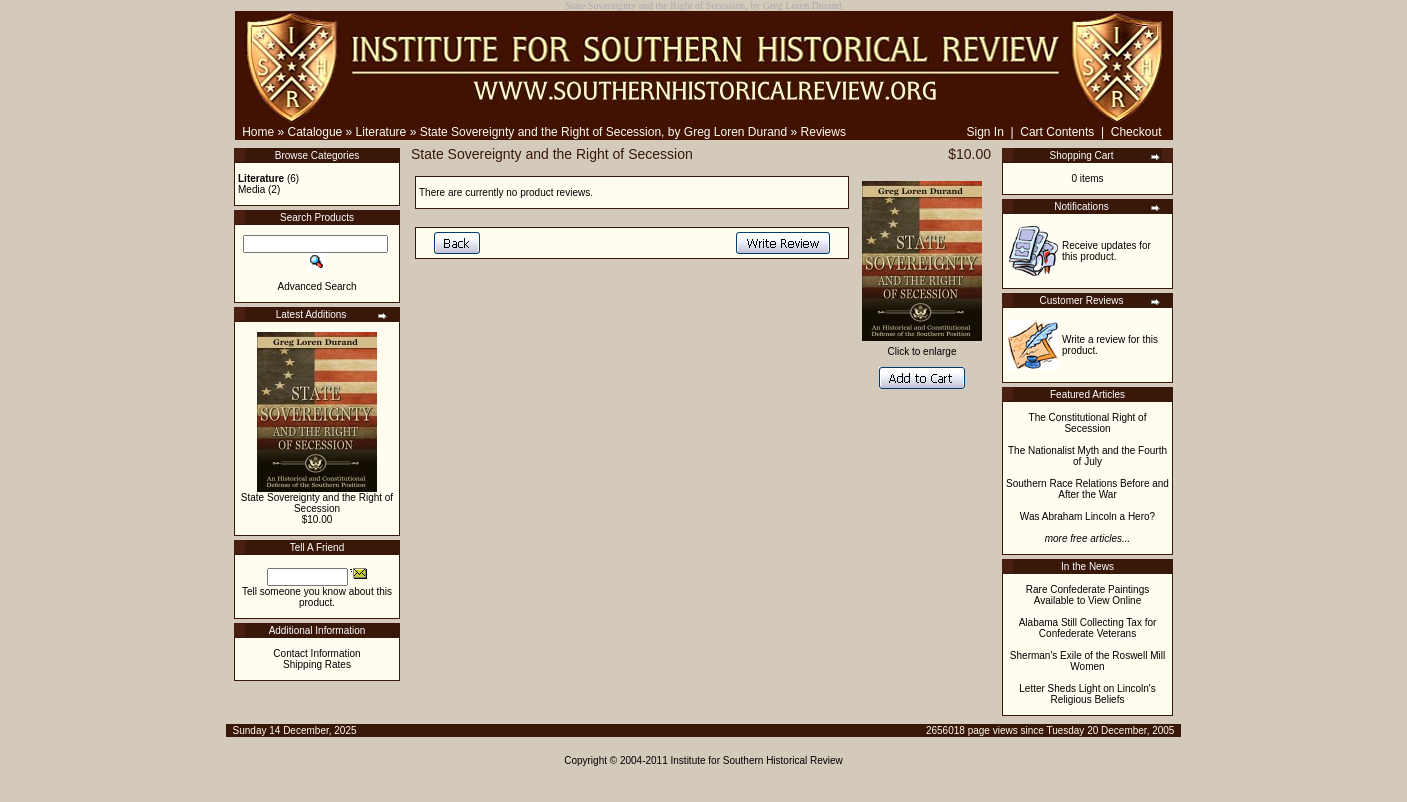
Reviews (823, 132)
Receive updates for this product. (1106, 251)
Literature (381, 132)
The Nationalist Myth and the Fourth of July (1087, 456)
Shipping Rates (317, 664)
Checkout (1136, 132)
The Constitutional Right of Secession (1088, 423)
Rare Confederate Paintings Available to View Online (1087, 595)
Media (251, 189)
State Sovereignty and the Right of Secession (317, 503)
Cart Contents (1057, 132)
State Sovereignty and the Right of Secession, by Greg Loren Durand (604, 132)
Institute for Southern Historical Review (757, 760)
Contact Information (316, 653)
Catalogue (315, 132)
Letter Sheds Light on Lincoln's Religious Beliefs (1087, 694)
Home (258, 132)
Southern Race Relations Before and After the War (1087, 489)
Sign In (984, 132)
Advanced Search (317, 286)
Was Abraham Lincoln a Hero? (1087, 516)
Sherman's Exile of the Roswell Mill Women (1087, 661)
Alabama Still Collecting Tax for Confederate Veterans (1088, 628)
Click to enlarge (922, 347)
